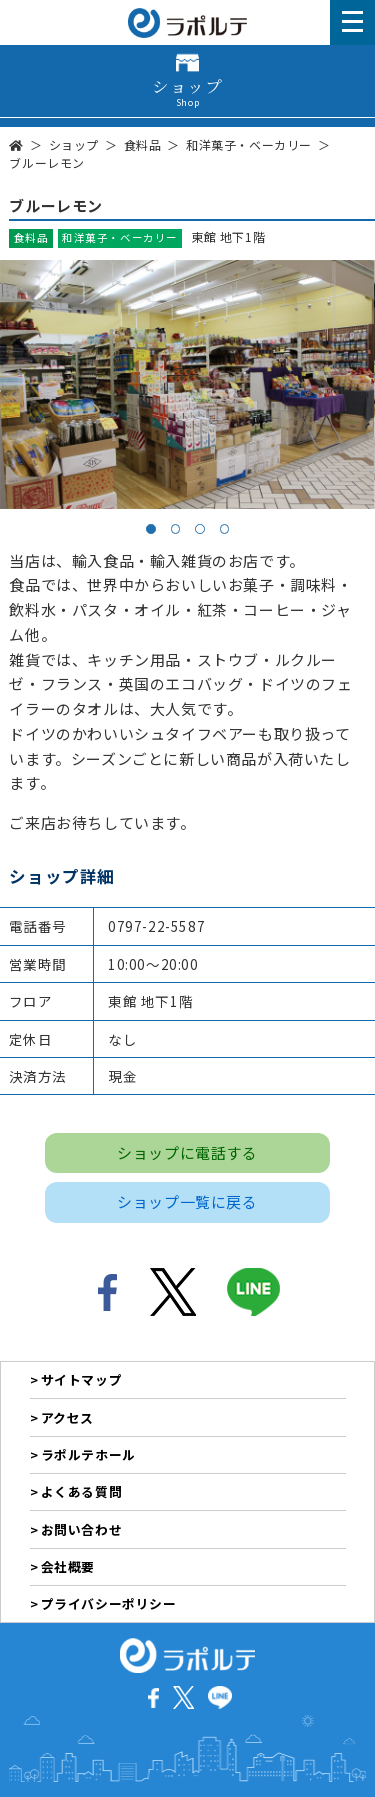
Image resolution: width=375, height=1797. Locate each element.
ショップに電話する (187, 1152)
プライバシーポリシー (109, 1603)
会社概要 (68, 1566)
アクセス (67, 1417)
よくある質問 (82, 1491)
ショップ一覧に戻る (187, 1201)
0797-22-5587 (156, 926)
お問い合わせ (82, 1529)
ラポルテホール (88, 1454)
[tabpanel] (187, 384)
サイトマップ (82, 1379)
